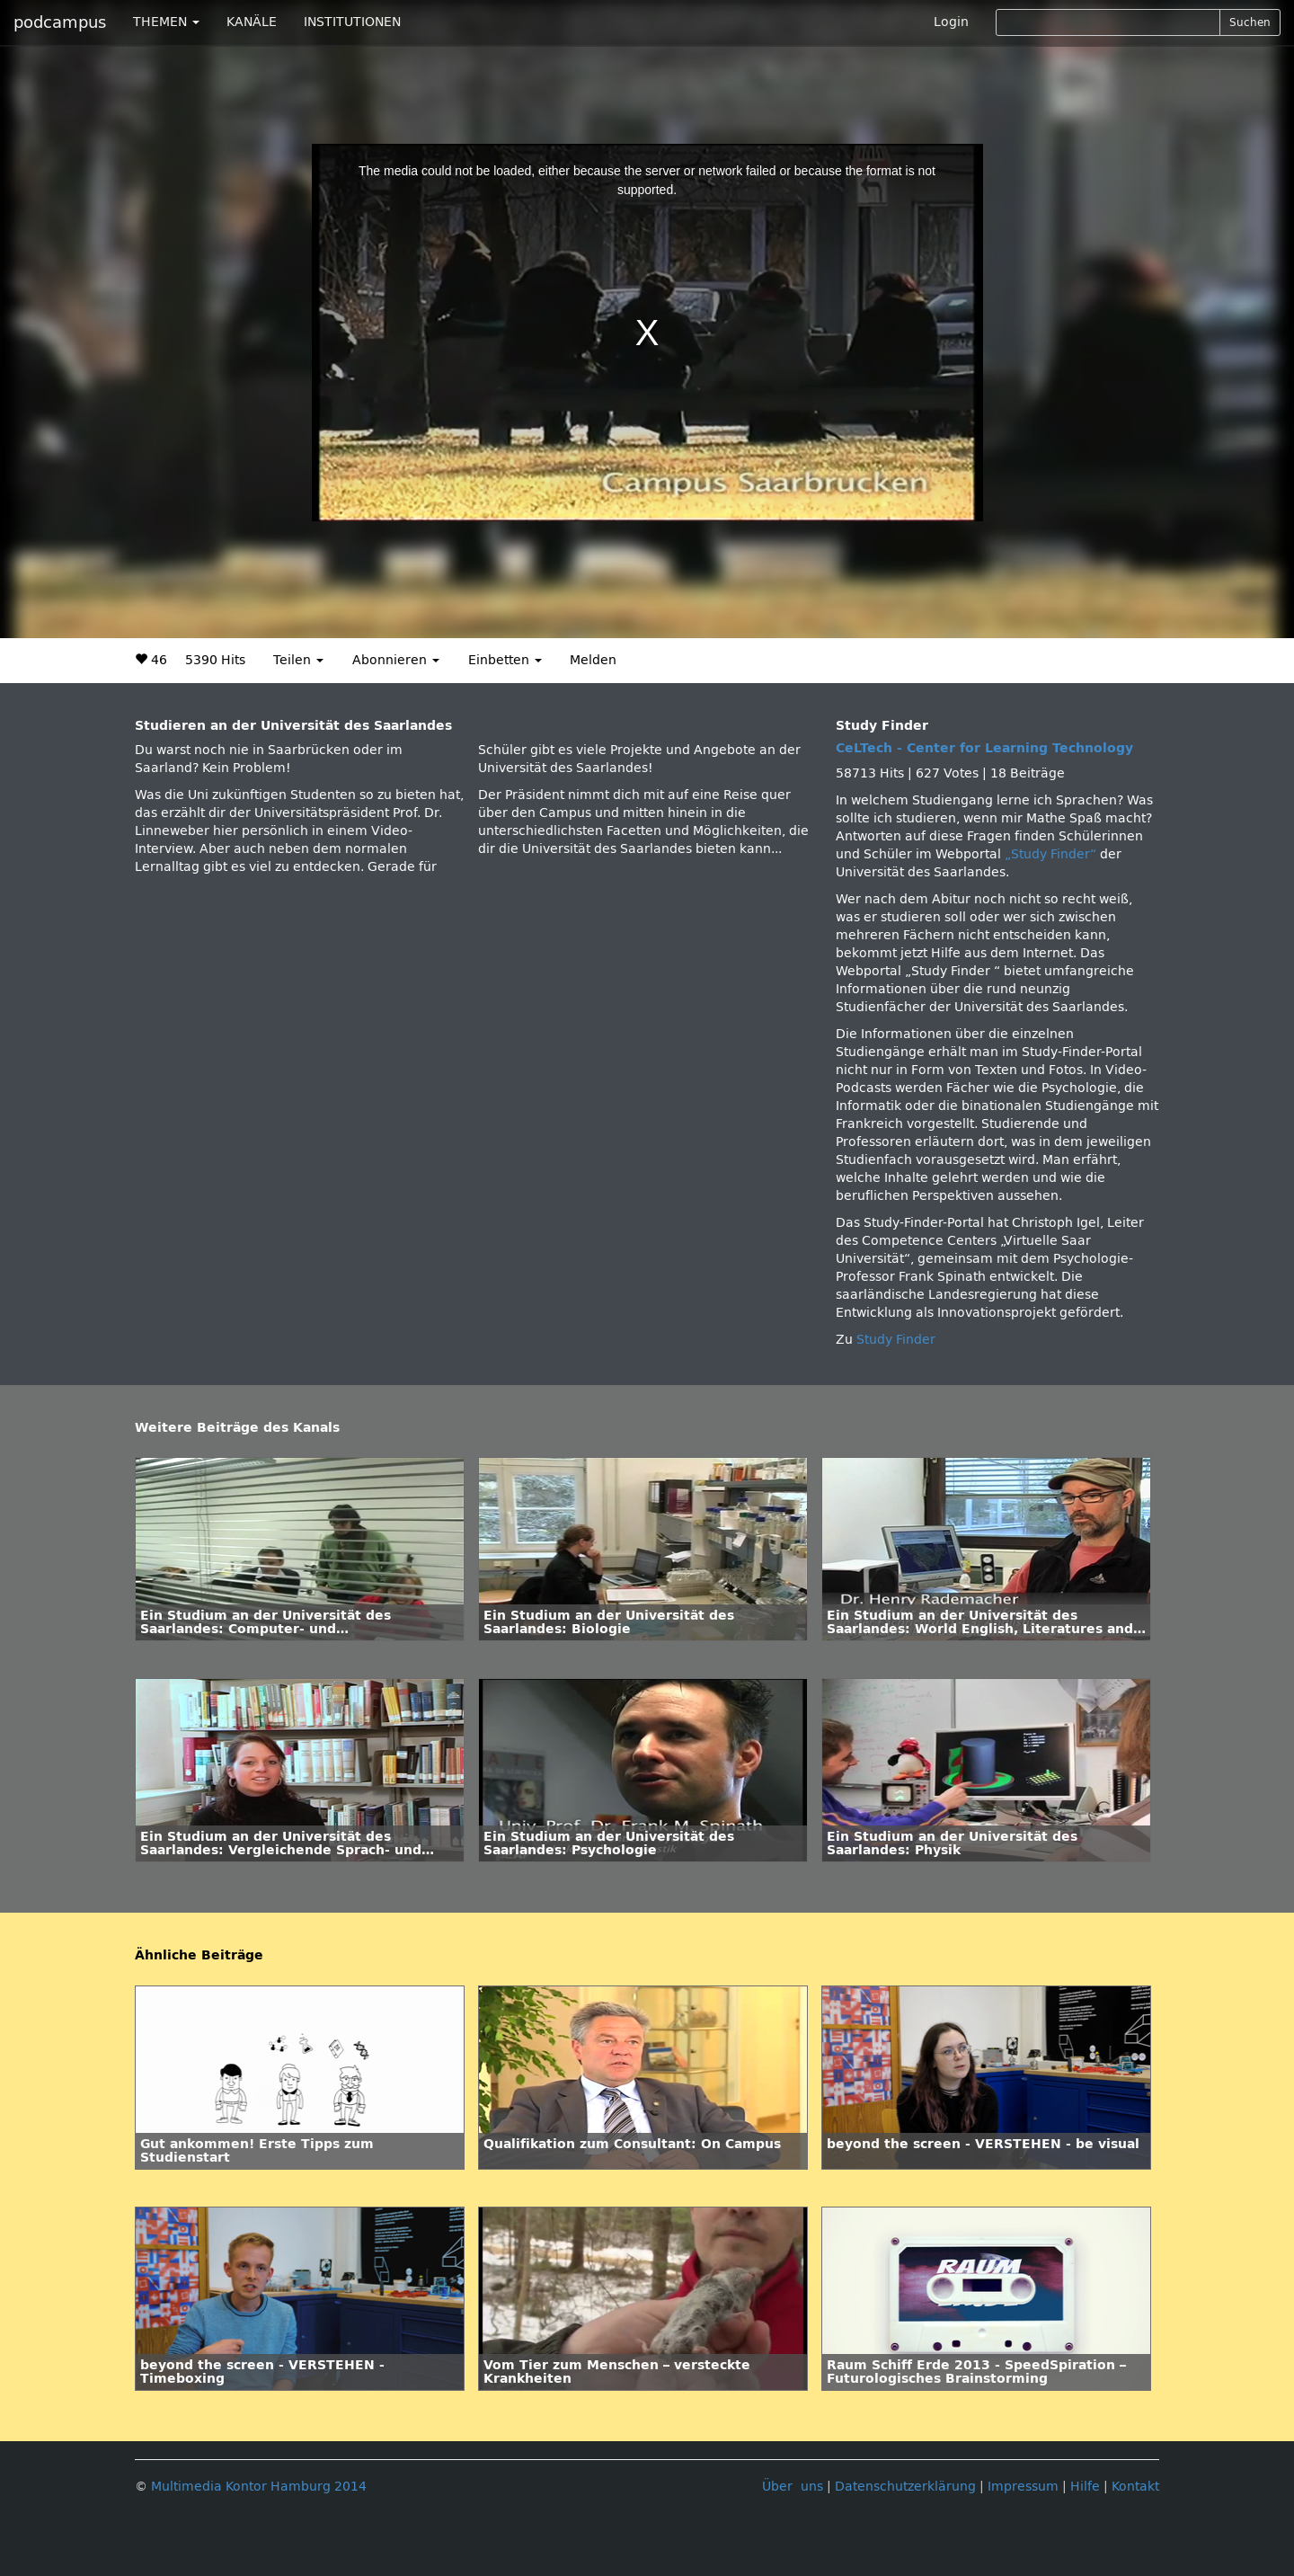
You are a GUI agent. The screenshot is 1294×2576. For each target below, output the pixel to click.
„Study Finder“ (1052, 854)
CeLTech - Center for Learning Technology (984, 748)
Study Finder (895, 1339)
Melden (593, 660)
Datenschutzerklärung (905, 2486)
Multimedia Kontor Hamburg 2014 (259, 2486)
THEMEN (166, 22)
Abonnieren (395, 660)
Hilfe (1085, 2486)
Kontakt (1135, 2486)
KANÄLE (251, 22)
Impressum (1023, 2486)
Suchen (1250, 22)
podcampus (59, 22)
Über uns (792, 2486)
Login (951, 22)
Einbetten (505, 660)
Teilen (298, 660)
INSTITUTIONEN (352, 22)
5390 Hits (215, 660)
